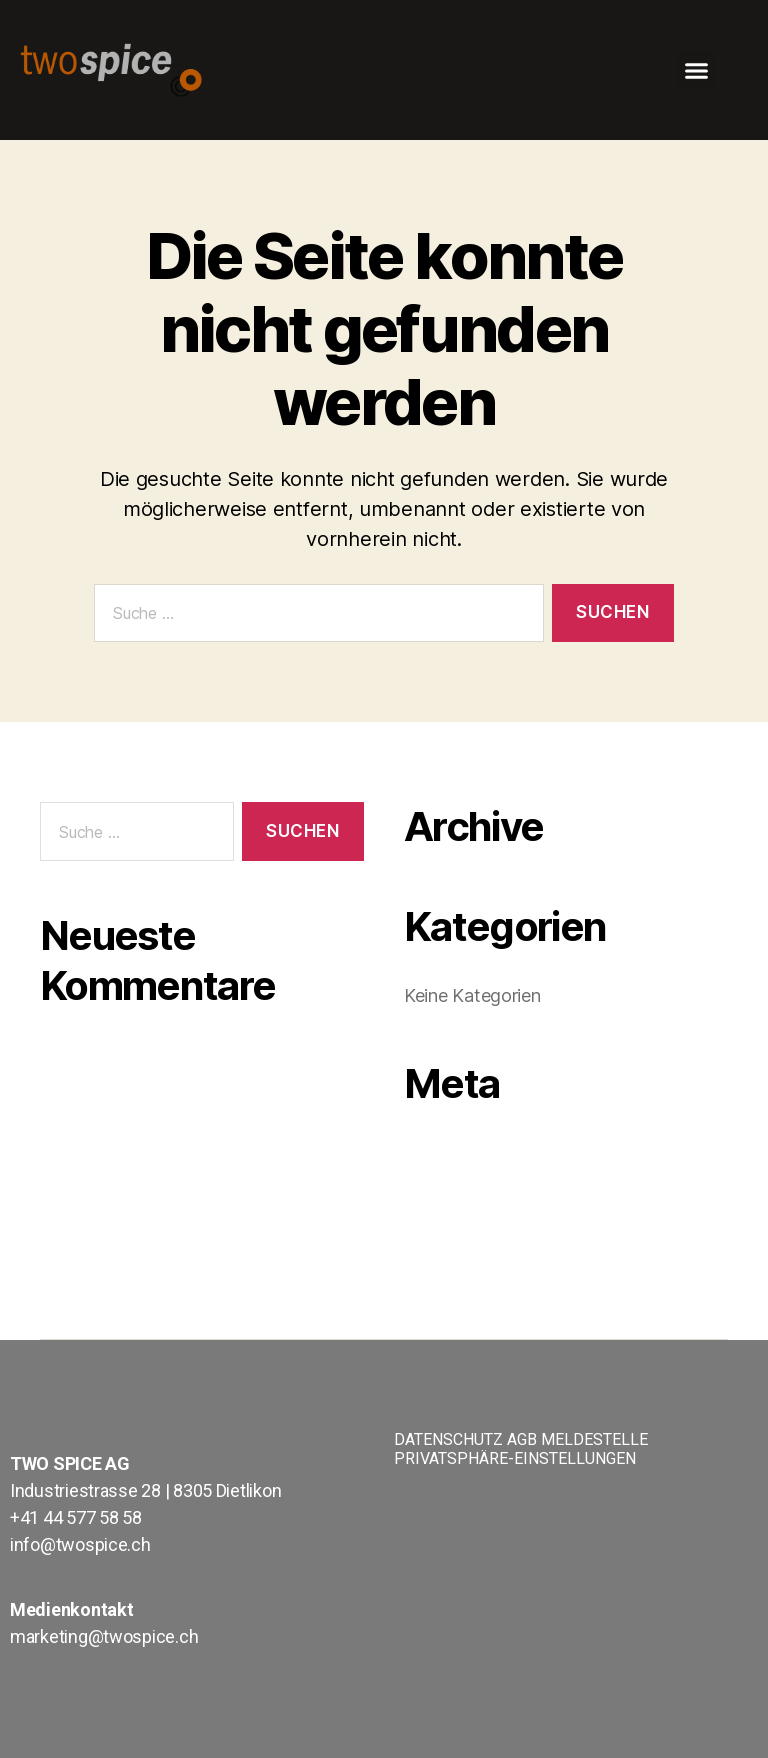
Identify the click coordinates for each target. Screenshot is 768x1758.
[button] (696, 70)
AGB (522, 1439)
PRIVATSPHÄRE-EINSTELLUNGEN (515, 1458)
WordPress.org (470, 1242)
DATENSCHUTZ (448, 1439)
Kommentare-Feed (485, 1212)
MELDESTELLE (594, 1439)
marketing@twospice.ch (104, 1636)
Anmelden (448, 1152)
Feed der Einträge (480, 1182)
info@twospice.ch (80, 1544)
